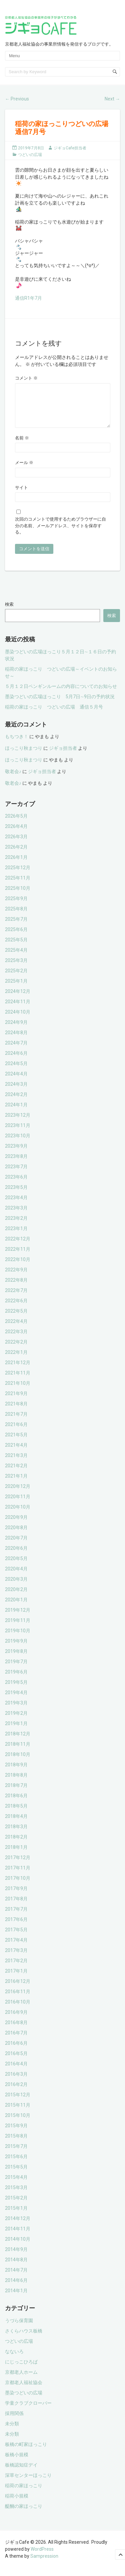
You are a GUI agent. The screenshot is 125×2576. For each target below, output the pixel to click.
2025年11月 (17, 885)
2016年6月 (16, 2051)
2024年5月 (16, 1071)
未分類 (12, 2431)
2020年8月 (16, 1535)
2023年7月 (16, 1174)
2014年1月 (16, 2298)
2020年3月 (16, 1587)
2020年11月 (17, 1504)
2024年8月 (16, 1040)
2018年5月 (16, 1814)
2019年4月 (16, 1700)
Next (112, 98)
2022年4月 (16, 1329)
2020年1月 (16, 1607)
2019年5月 (16, 1690)
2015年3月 (16, 2195)
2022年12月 (17, 1246)
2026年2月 (16, 855)
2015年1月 (16, 2216)
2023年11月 (17, 1133)
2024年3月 (16, 1092)
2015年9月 (16, 2133)
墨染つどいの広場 (23, 2400)
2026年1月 (16, 865)
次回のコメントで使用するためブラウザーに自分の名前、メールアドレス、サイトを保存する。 (60, 534)
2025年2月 (16, 978)
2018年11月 (17, 1752)
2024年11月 (17, 1009)
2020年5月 (16, 1566)
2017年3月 (16, 1958)
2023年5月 (16, 1195)
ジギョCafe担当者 (70, 148)
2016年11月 (17, 1999)
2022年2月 (16, 1350)
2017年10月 (17, 1886)
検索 (9, 612)
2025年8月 (16, 916)
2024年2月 (16, 1102)
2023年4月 (16, 1205)
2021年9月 (16, 1401)
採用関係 (14, 2421)
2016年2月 (16, 2092)
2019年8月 (16, 1659)
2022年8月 (16, 1288)
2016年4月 (16, 2071)
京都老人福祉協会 (23, 2390)
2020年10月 (17, 1515)
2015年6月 (16, 2164)
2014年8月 (16, 2267)
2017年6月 (16, 1927)
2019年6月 (16, 1680)
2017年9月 (16, 1896)
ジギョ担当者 (63, 756)
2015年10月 (17, 2123)
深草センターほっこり (28, 2483)
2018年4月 (16, 1824)
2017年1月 (16, 1979)
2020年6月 (16, 1556)
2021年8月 (16, 1411)
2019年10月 (17, 1638)
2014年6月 (16, 2288)
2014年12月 (17, 2226)
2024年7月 (16, 1050)
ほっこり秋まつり (23, 756)
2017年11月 (17, 1875)
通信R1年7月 (28, 298)
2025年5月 (16, 947)
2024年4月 (16, 1081)
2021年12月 (17, 1370)
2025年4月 (16, 958)
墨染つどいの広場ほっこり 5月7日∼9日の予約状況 (60, 704)
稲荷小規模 (16, 2503)
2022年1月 (16, 1360)
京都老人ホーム (21, 2380)
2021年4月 (16, 1453)
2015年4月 (16, 2185)
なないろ (14, 2359)
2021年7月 (16, 1422)
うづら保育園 (19, 2328)
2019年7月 (16, 1669)
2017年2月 (16, 1968)
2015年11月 (17, 2113)
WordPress (42, 2557)
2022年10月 (17, 1267)
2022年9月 (16, 1277)
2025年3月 (16, 968)
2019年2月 (16, 1721)
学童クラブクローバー (28, 2411)
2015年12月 (17, 2102)
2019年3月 (16, 1710)
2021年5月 (16, 1442)
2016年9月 (16, 2020)
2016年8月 (16, 2030)
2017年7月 (16, 1917)
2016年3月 (16, 2082)
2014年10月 (17, 2247)
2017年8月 (16, 1906)
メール (24, 470)
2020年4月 (16, 1576)
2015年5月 (16, 2174)
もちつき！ (16, 744)
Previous (17, 98)
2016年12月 (17, 1989)
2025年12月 (17, 875)
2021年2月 (16, 1473)
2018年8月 (16, 1783)
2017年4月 (16, 1948)
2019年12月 (17, 1618)
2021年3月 (16, 1463)
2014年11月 (17, 2236)
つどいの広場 (30, 154)
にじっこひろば (21, 2369)
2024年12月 (17, 999)
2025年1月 (16, 989)
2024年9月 (16, 1030)
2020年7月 (16, 1545)
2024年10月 (17, 1020)
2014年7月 (16, 2278)
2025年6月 (16, 937)
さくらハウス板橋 (23, 2338)
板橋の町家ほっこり (26, 2452)
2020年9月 (16, 1525)
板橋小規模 (16, 2462)
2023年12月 (17, 1123)
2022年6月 (16, 1308)
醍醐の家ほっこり (23, 2514)
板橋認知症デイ (21, 2473)
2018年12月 (17, 1741)
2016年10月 (17, 2009)
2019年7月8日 (31, 148)
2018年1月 (16, 1855)
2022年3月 (16, 1339)
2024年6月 (16, 1061)
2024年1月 (16, 1112)
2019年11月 (17, 1628)
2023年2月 (16, 1226)
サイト (21, 495)
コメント (26, 378)
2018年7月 (16, 1793)
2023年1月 (16, 1236)
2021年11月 (17, 1380)
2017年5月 (16, 1937)
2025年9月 (16, 906)
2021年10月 (17, 1391)
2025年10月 (17, 896)
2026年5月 (16, 824)
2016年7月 (16, 2040)
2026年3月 (16, 844)
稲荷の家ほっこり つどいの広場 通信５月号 (54, 715)
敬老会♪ (13, 779)
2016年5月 (16, 2061)
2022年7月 (16, 1298)
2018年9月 (16, 1772)
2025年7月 (16, 927)
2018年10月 (17, 1762)
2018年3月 (16, 1834)
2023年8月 (16, 1164)
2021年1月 (16, 1484)
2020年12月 (17, 1494)
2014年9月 (16, 2257)
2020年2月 (16, 1597)
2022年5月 (16, 1319)
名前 (22, 445)
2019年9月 (16, 1649)
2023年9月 (16, 1154)
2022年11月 (17, 1257)
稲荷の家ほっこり (23, 2493)
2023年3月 (16, 1215)
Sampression (44, 2564)
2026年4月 (16, 834)
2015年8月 (16, 2144)
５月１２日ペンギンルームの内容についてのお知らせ (61, 694)
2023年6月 (16, 1185)
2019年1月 (16, 1731)
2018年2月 (16, 1845)
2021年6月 (16, 1432)
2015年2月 (16, 2205)
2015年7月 (16, 2154)
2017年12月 (17, 1865)
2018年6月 (16, 1803)
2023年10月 (17, 1143)
